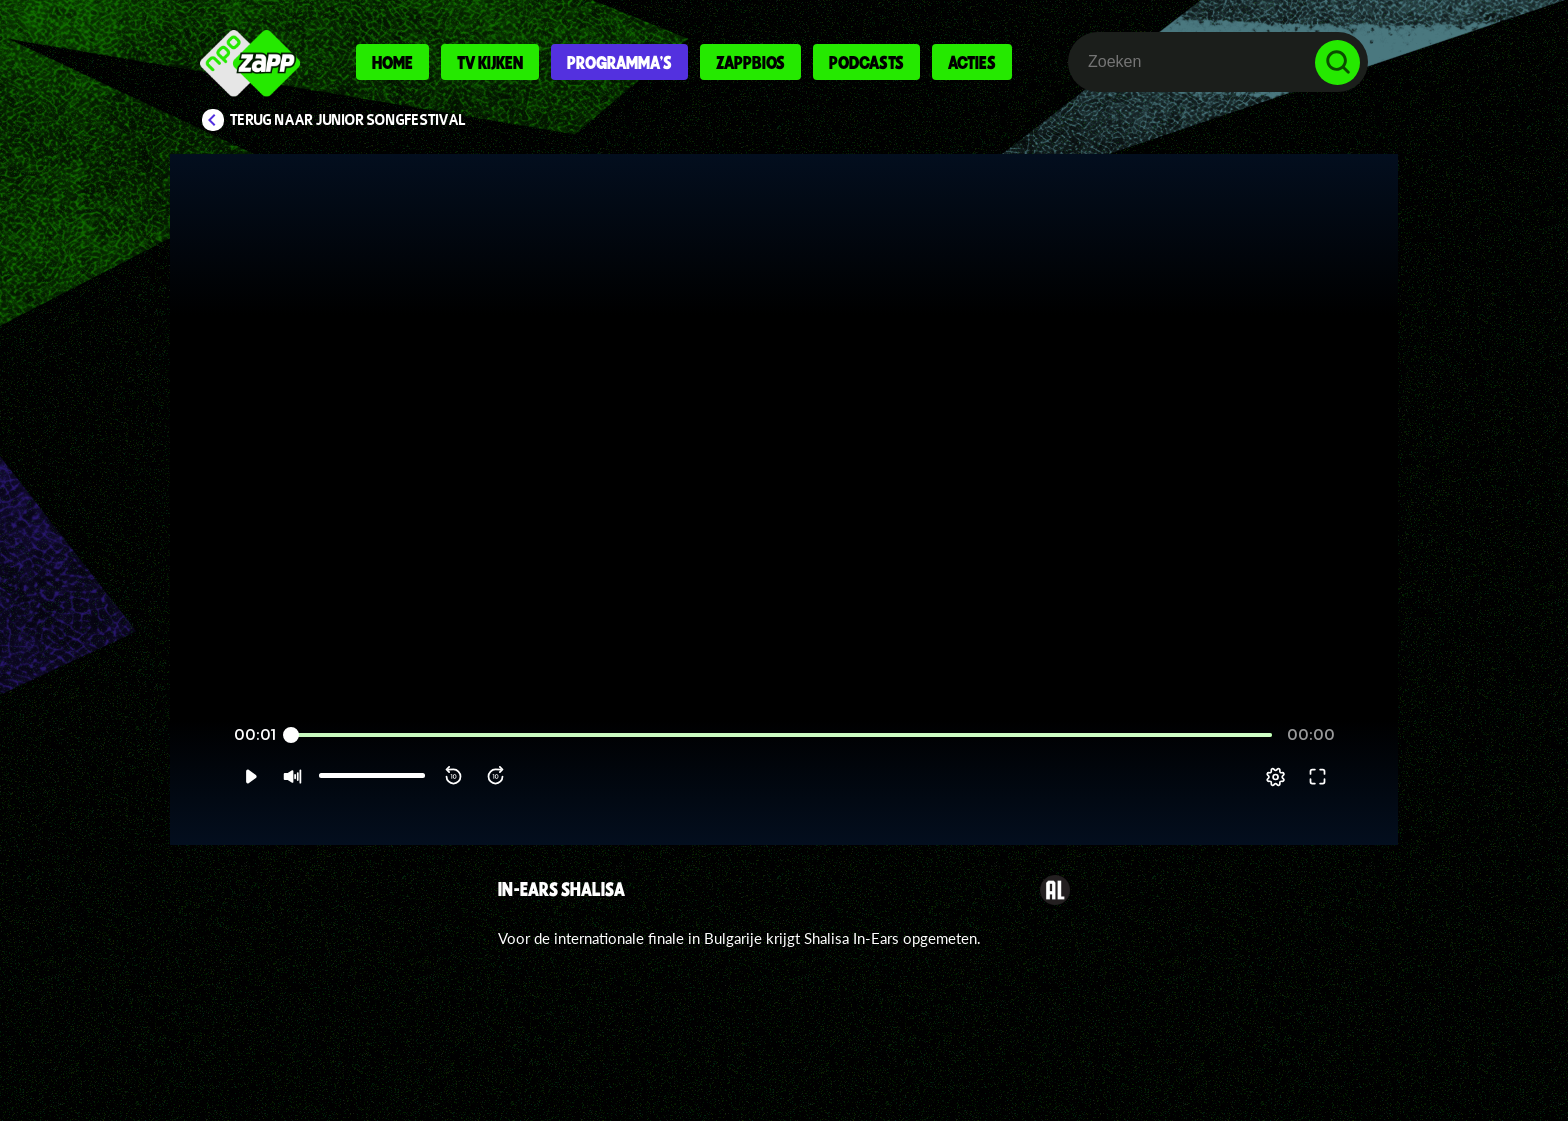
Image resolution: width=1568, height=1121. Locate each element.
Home (392, 62)
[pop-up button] (1315, 801)
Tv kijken (490, 62)
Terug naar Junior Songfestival (348, 120)
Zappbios (750, 62)
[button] (210, 801)
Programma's (619, 62)
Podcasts (866, 62)
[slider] (781, 759)
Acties (972, 62)
